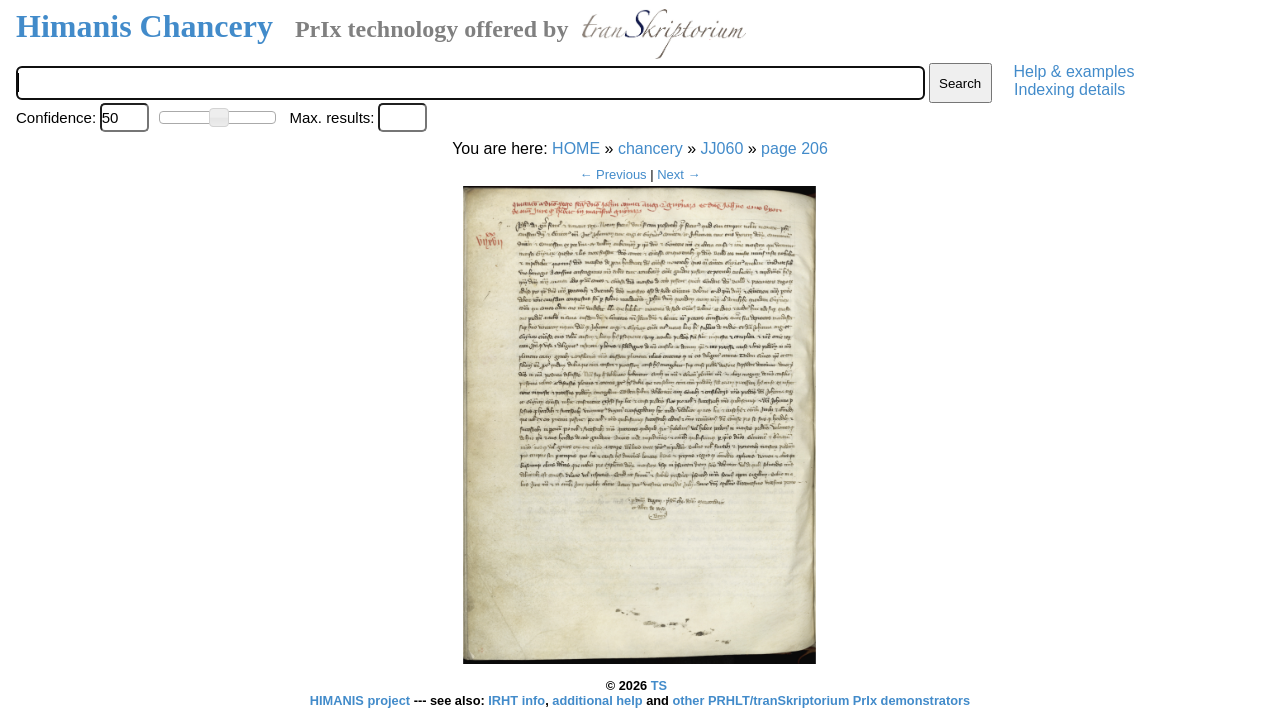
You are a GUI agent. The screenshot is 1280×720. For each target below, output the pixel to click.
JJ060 (722, 148)
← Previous (612, 174)
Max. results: (331, 117)
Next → (678, 174)
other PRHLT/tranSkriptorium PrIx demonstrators (821, 700)
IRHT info (516, 700)
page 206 (794, 148)
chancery (650, 148)
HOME (576, 148)
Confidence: (56, 117)
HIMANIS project (362, 700)
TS (659, 685)
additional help (599, 700)
